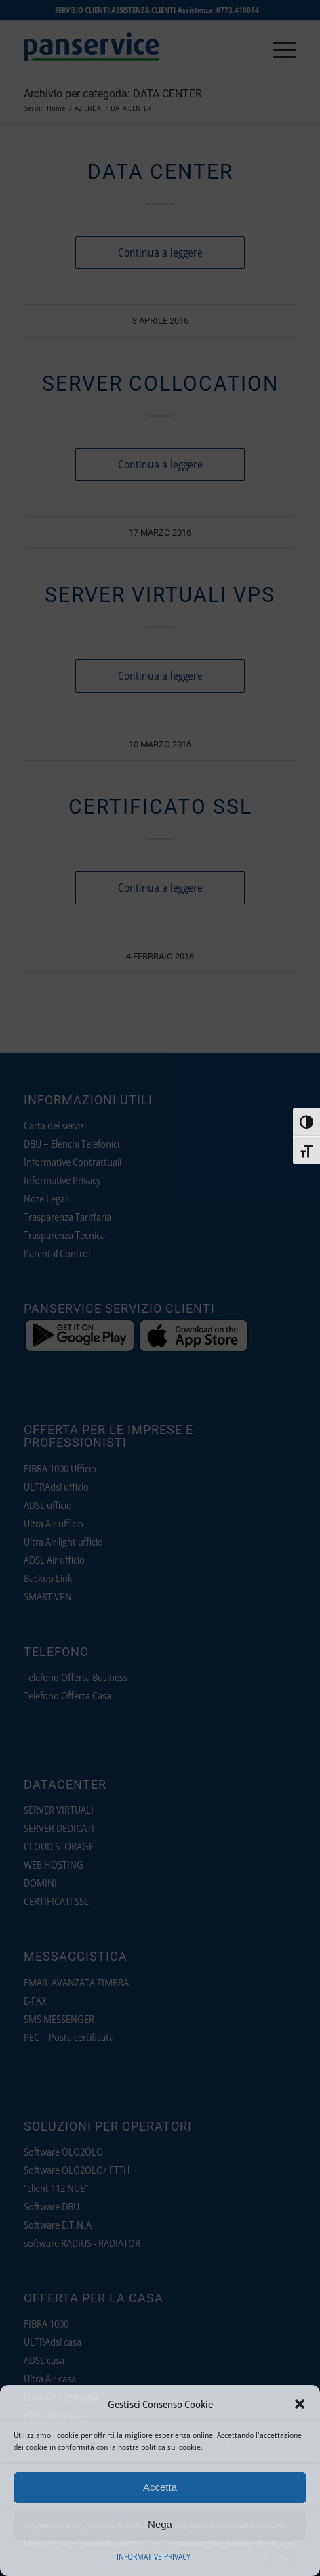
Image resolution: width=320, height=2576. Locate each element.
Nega (160, 2524)
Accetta (160, 2487)
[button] (299, 2404)
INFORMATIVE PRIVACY (154, 2556)
